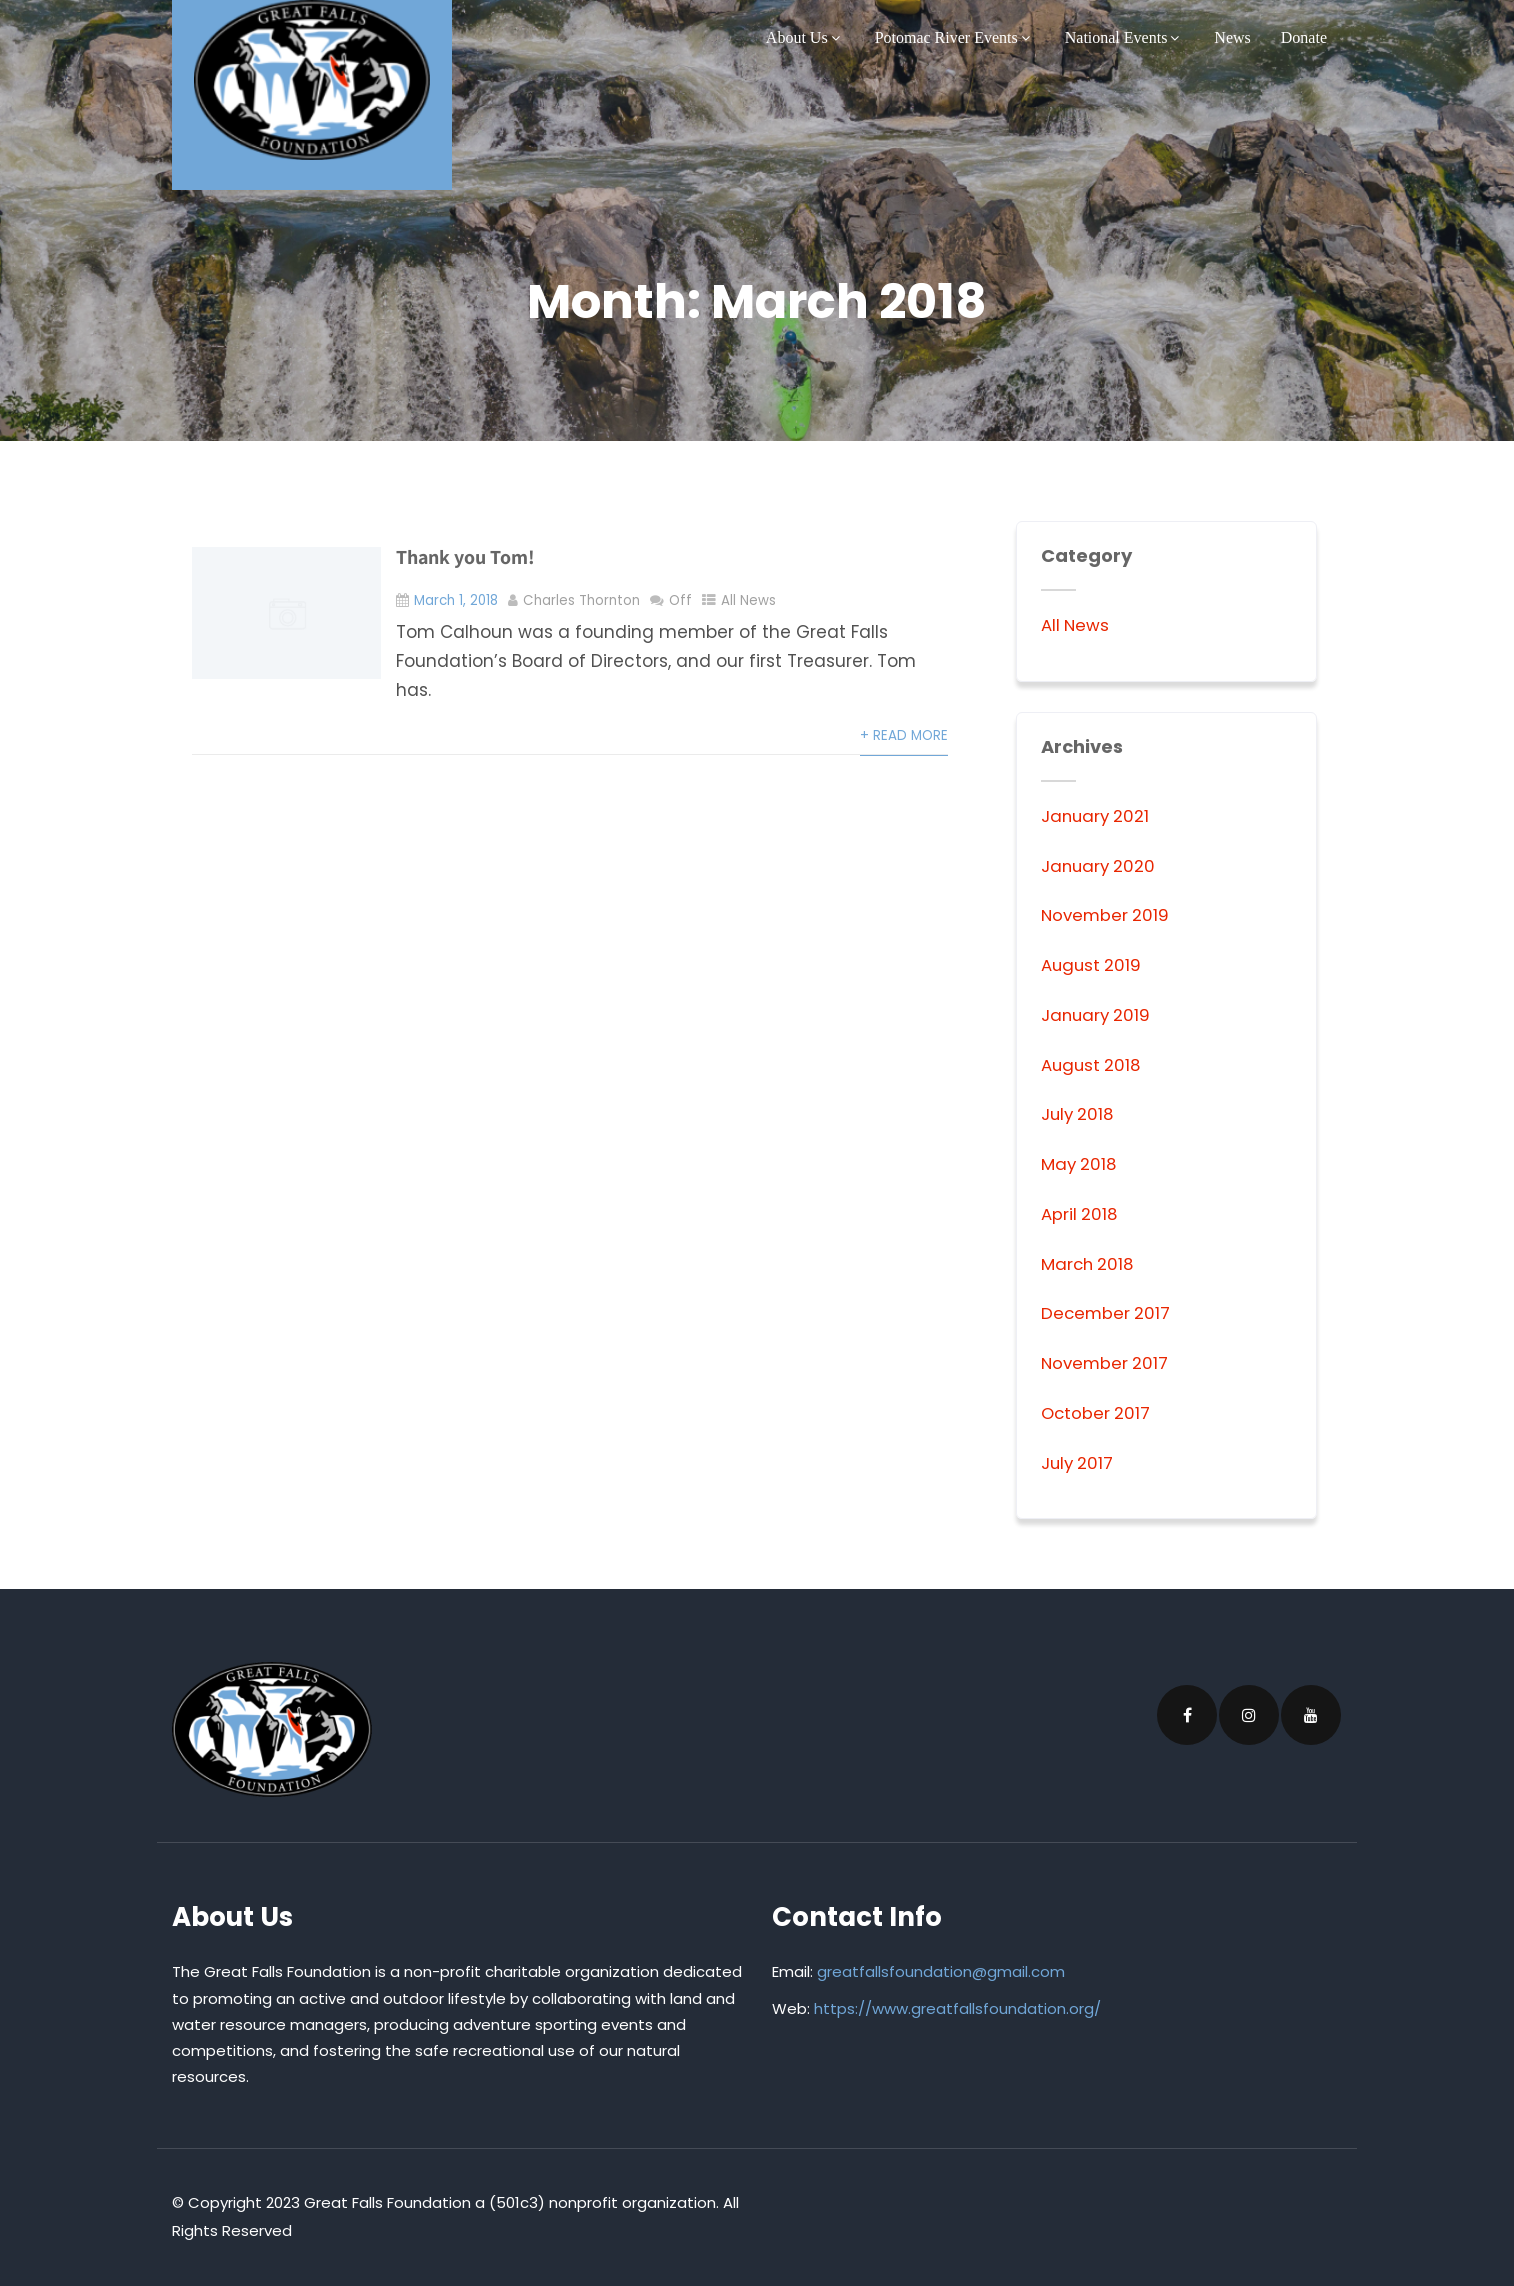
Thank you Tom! (465, 557)
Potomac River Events (955, 37)
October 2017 (1097, 1413)
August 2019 (1092, 965)
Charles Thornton (582, 600)
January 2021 (1097, 816)
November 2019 (1107, 915)
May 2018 (1080, 1164)
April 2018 (1080, 1214)
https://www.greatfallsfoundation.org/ (957, 2008)
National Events (1125, 37)
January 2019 (1097, 1015)
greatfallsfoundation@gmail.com (941, 1971)
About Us (805, 37)
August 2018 (1092, 1065)
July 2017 (1078, 1463)
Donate (1304, 37)
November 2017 (1106, 1363)
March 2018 (1089, 1264)
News (1232, 37)
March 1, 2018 (456, 600)
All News (749, 600)
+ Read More (904, 735)
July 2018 (1079, 1114)
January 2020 (1100, 866)
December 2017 (1107, 1313)
